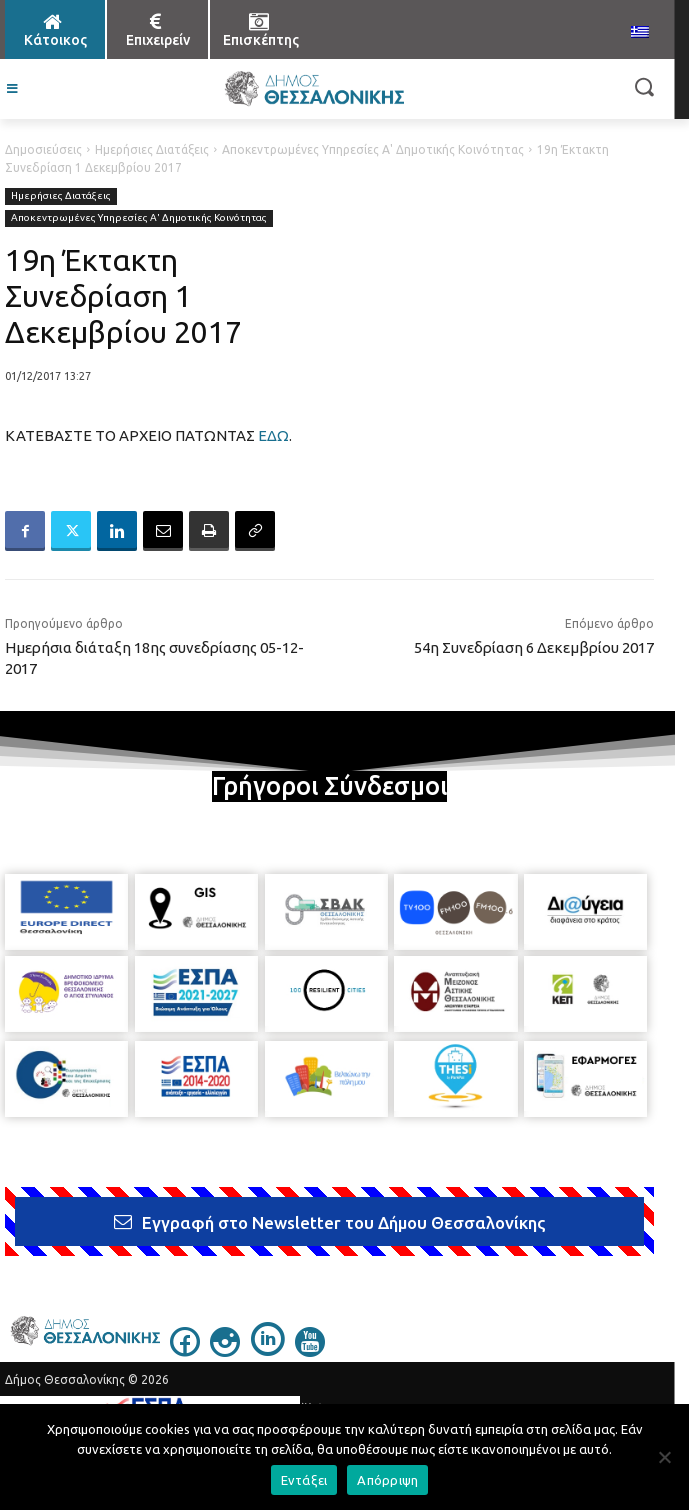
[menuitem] (640, 33)
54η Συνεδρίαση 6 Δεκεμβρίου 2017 (534, 647)
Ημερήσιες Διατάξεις (152, 149)
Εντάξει (304, 1480)
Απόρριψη (387, 1480)
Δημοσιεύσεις (43, 149)
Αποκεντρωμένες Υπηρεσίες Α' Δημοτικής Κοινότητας (373, 149)
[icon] (185, 1351)
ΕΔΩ (273, 435)
